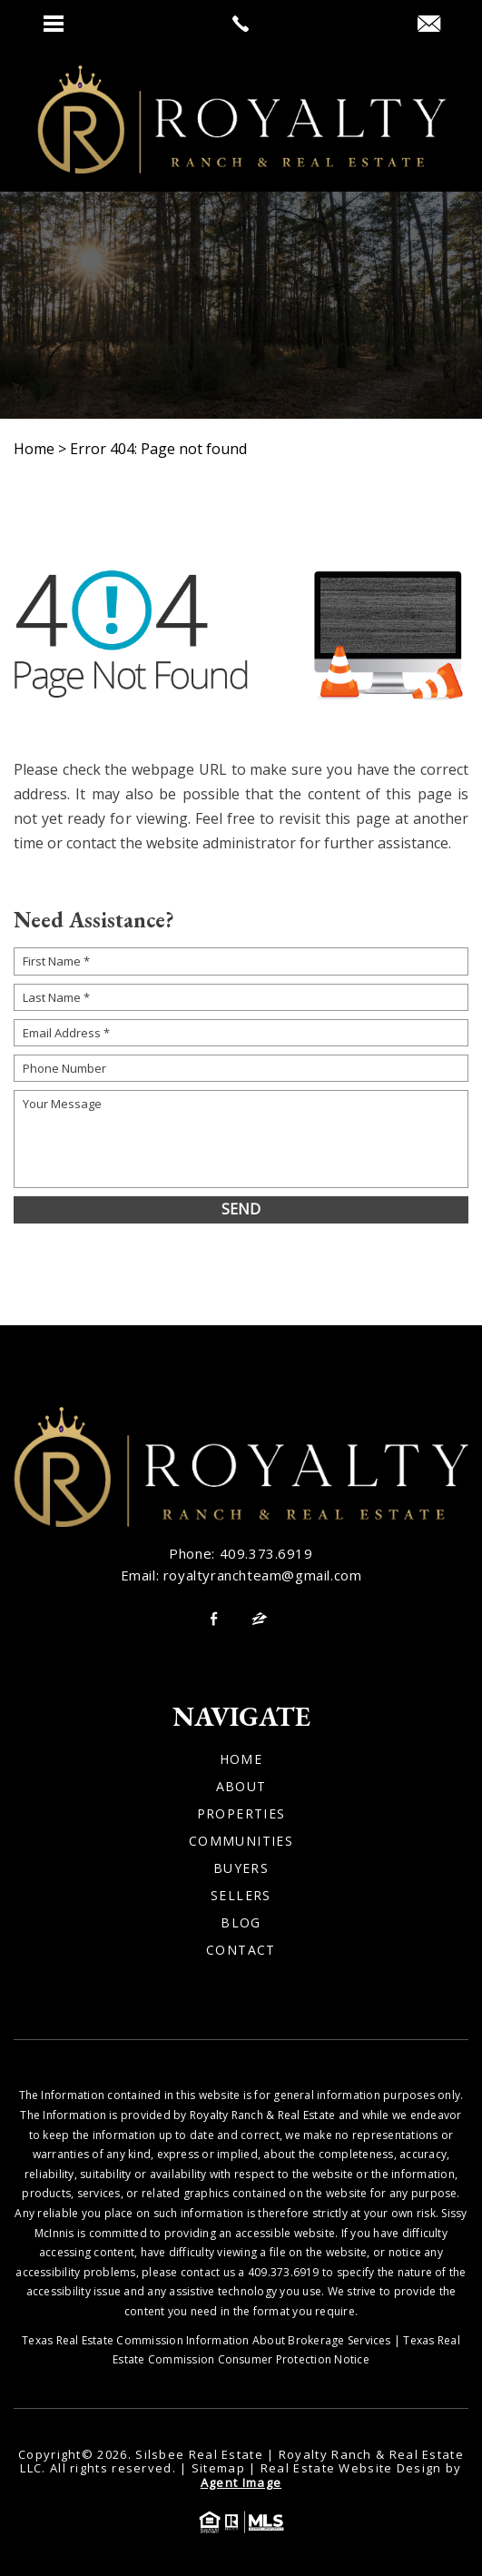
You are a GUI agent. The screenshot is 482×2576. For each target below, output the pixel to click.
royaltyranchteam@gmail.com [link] (262, 1575)
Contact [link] (241, 1950)
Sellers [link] (241, 1895)
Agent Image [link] (241, 2482)
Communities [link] (241, 1841)
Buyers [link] (241, 1868)
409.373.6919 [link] (266, 1553)
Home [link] (241, 1759)
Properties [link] (241, 1814)
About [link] (241, 1786)
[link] (241, 23)
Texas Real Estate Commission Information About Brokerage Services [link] (206, 2340)
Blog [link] (241, 1923)
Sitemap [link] (218, 2468)
